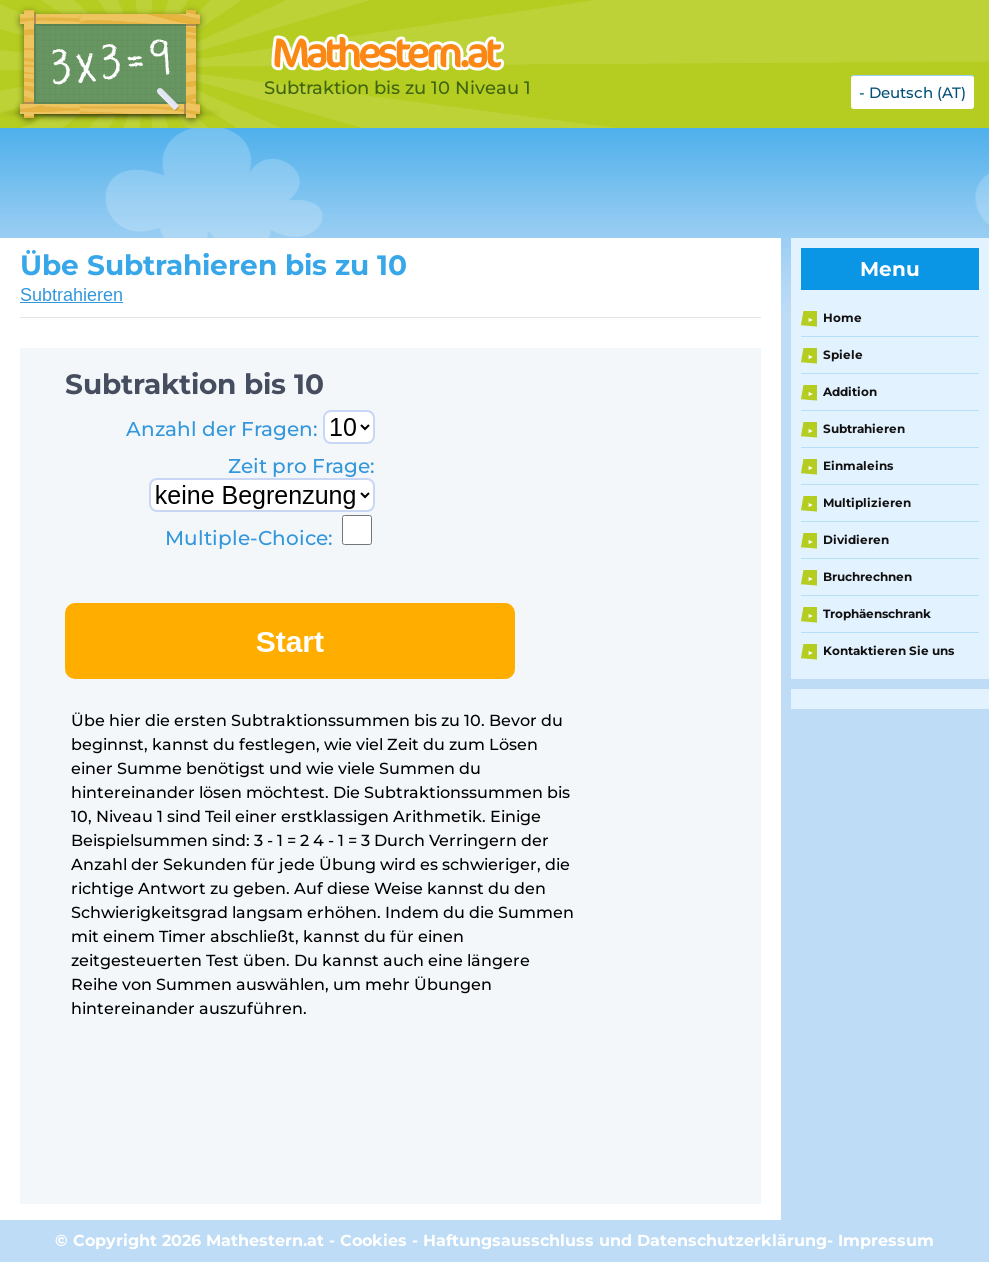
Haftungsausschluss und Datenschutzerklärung (625, 1240)
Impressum (886, 1240)
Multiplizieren (867, 502)
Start (290, 641)
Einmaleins (858, 465)
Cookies (373, 1240)
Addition (850, 391)
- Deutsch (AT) (912, 92)
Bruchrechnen (867, 576)
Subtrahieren (71, 295)
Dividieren (856, 539)
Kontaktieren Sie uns (888, 650)
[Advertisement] (364, 183)
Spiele (843, 354)
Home (842, 317)
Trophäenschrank (877, 613)
